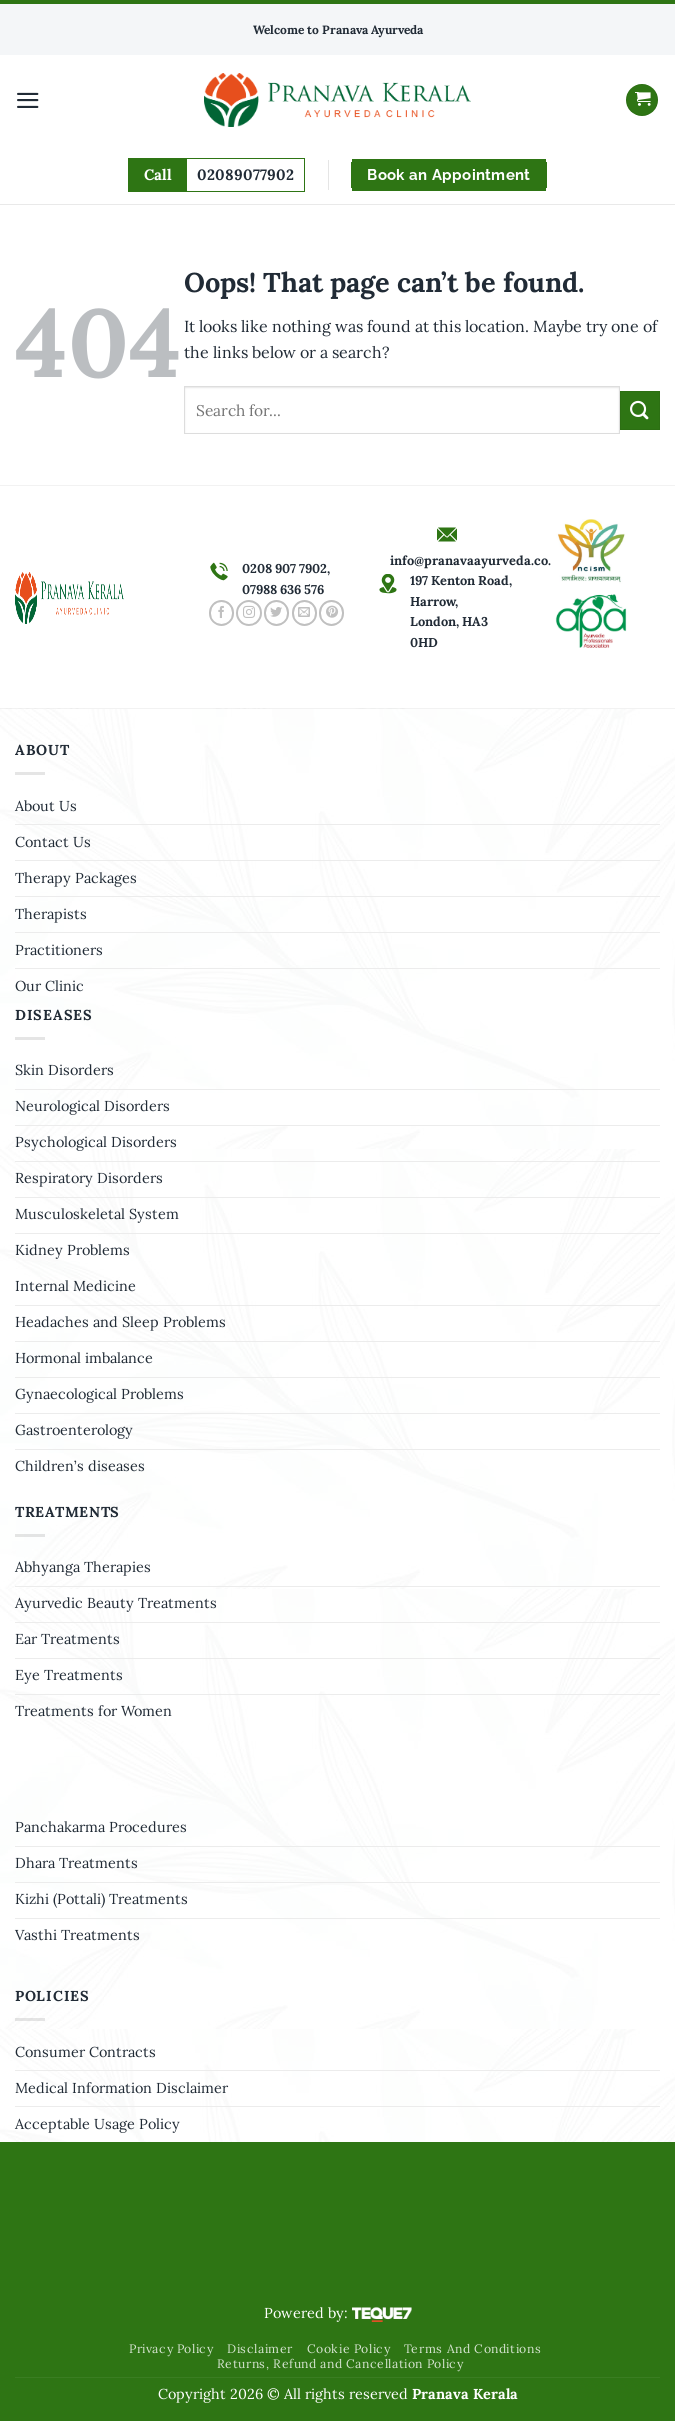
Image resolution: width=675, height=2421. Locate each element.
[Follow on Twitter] (276, 613)
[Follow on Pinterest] (331, 613)
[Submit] (640, 410)
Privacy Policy (171, 2348)
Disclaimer (260, 2348)
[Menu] (28, 100)
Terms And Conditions (472, 2348)
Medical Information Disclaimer (121, 2088)
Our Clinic (49, 986)
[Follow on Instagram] (248, 613)
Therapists (51, 914)
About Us (46, 806)
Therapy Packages (76, 878)
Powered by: (338, 2313)
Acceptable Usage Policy (97, 2124)
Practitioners (59, 950)
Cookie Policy (349, 2348)
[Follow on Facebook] (221, 613)
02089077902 (245, 174)
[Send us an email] (304, 613)
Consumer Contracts (85, 2052)
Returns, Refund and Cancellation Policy (340, 2363)
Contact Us (53, 842)
